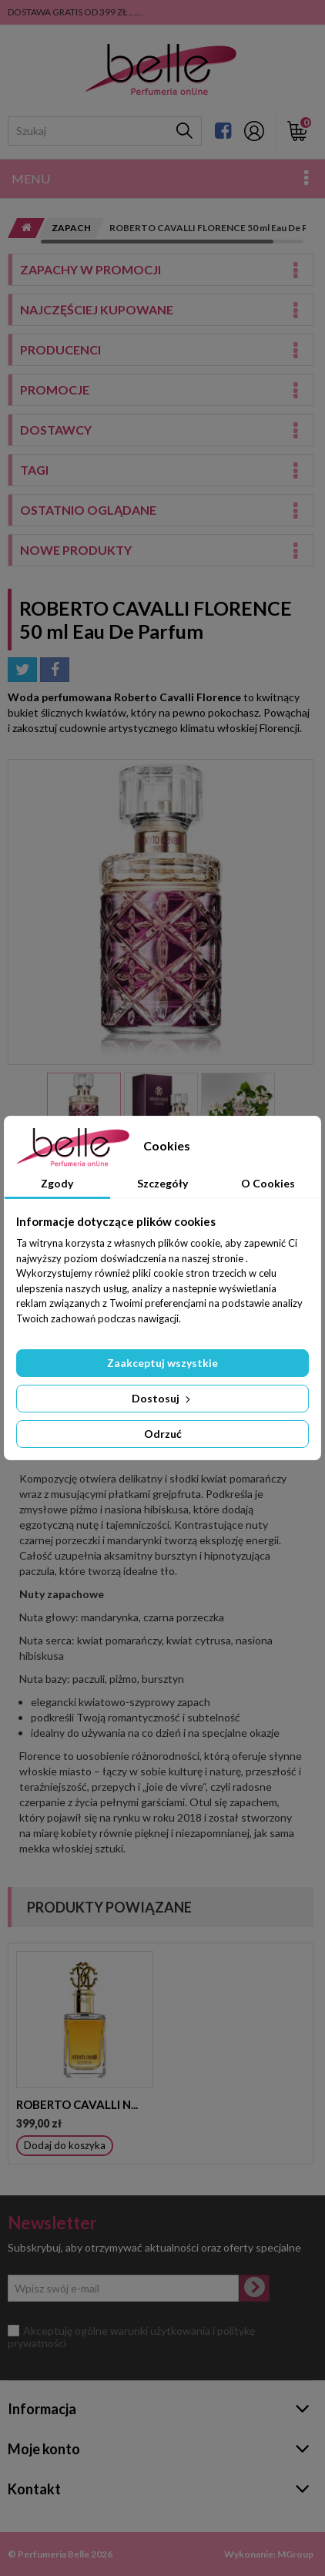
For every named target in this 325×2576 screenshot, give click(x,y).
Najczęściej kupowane (96, 309)
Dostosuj (162, 1398)
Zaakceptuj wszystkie (162, 1362)
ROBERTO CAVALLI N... (77, 2104)
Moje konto (44, 2448)
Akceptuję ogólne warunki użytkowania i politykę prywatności (131, 2336)
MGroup (295, 2554)
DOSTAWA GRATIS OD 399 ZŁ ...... (75, 12)
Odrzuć (163, 1433)
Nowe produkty (76, 549)
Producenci (60, 349)
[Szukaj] (184, 131)
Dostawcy (56, 429)
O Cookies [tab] (268, 1183)
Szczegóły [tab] (162, 1183)
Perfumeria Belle (53, 2554)
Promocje (54, 389)
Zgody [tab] (57, 1183)
